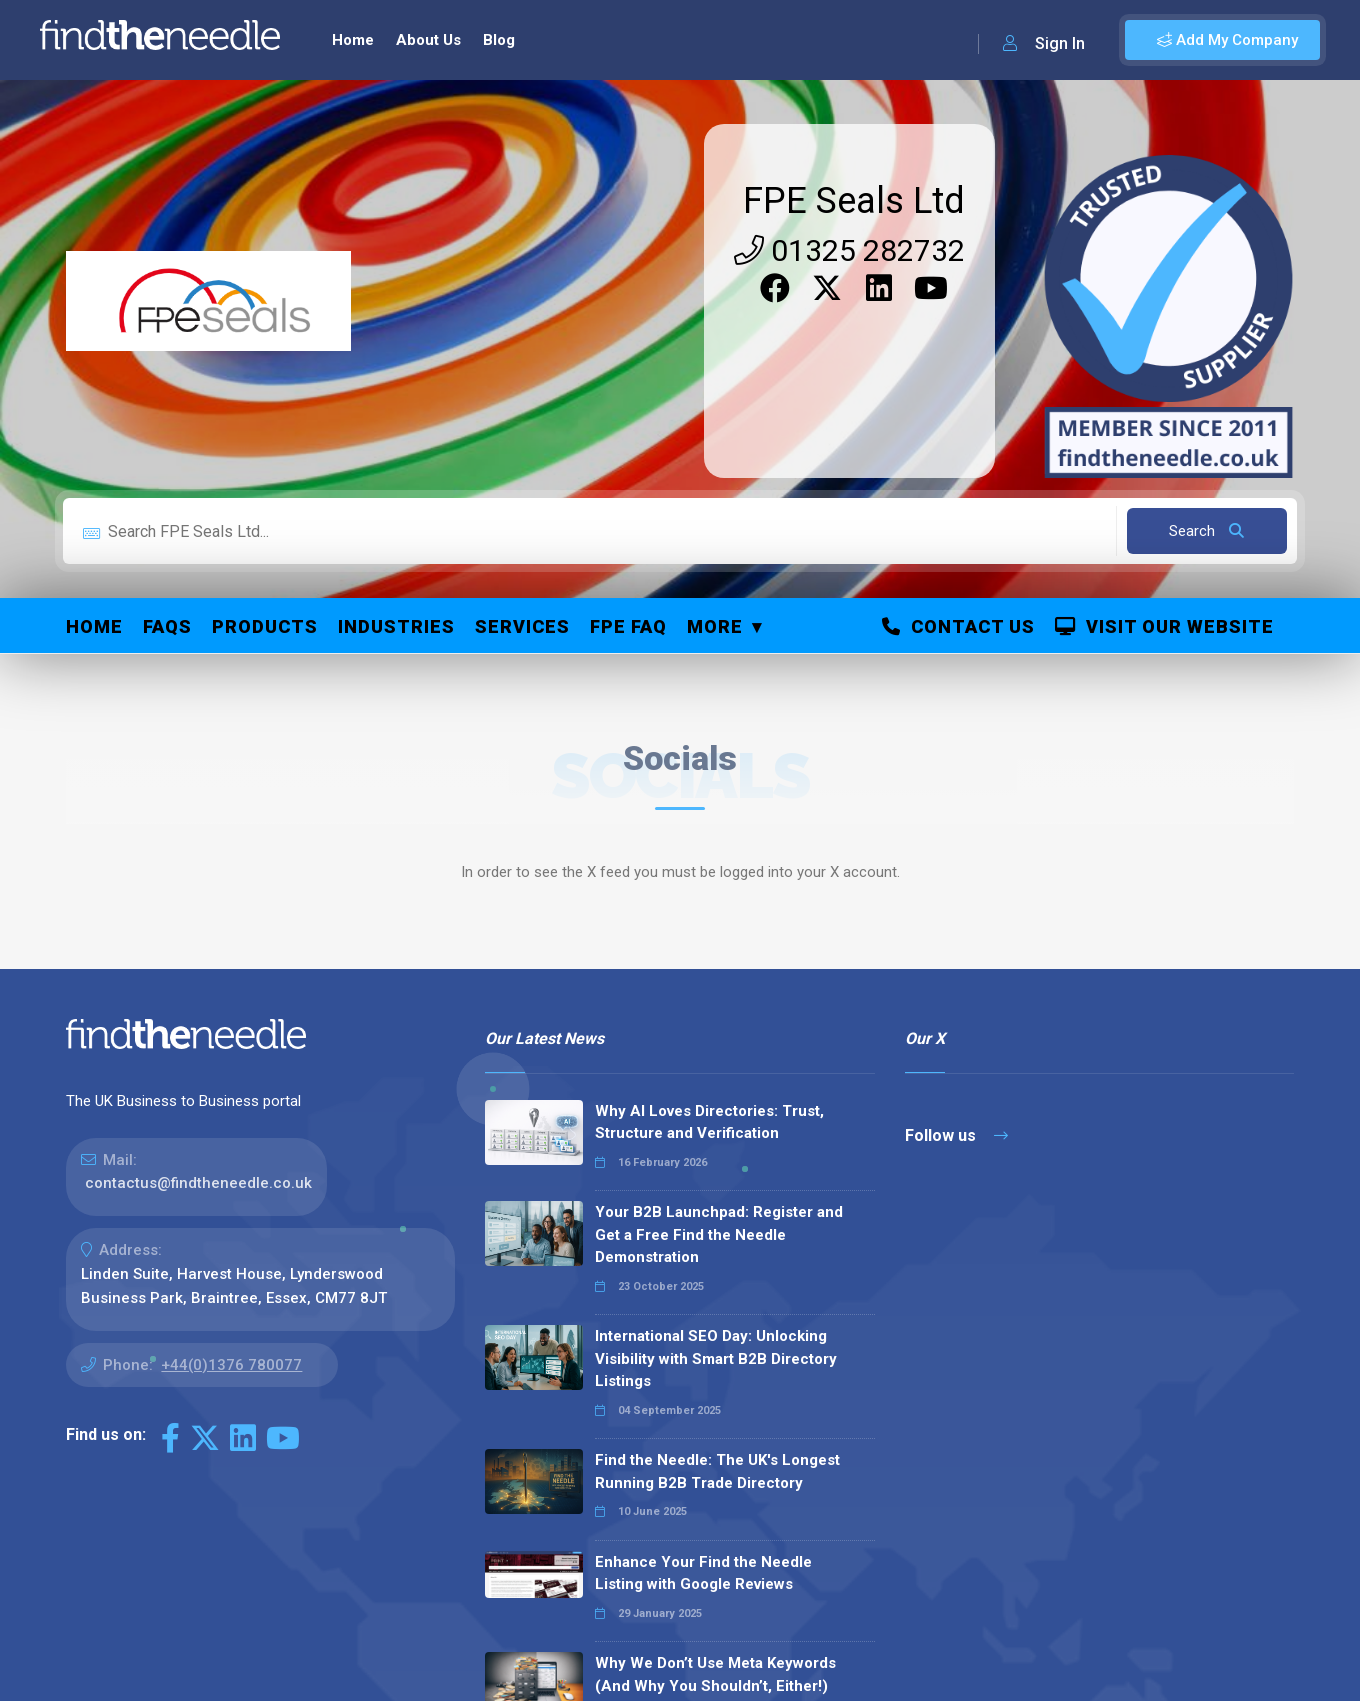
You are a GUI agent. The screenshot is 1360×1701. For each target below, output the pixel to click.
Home (353, 40)
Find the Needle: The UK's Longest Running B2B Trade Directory (717, 1471)
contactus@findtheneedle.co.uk (198, 1183)
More (715, 626)
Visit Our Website (1164, 626)
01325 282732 (849, 250)
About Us (428, 40)
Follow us (956, 1135)
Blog (499, 40)
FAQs (167, 626)
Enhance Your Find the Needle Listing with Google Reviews (703, 1573)
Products (265, 626)
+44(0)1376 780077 (231, 1365)
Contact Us (958, 626)
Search (1206, 531)
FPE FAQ (628, 626)
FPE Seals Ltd (854, 201)
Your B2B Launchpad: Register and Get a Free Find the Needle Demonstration (719, 1234)
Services (522, 626)
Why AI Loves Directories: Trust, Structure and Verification (709, 1122)
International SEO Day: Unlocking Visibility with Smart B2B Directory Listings (716, 1358)
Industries (396, 626)
